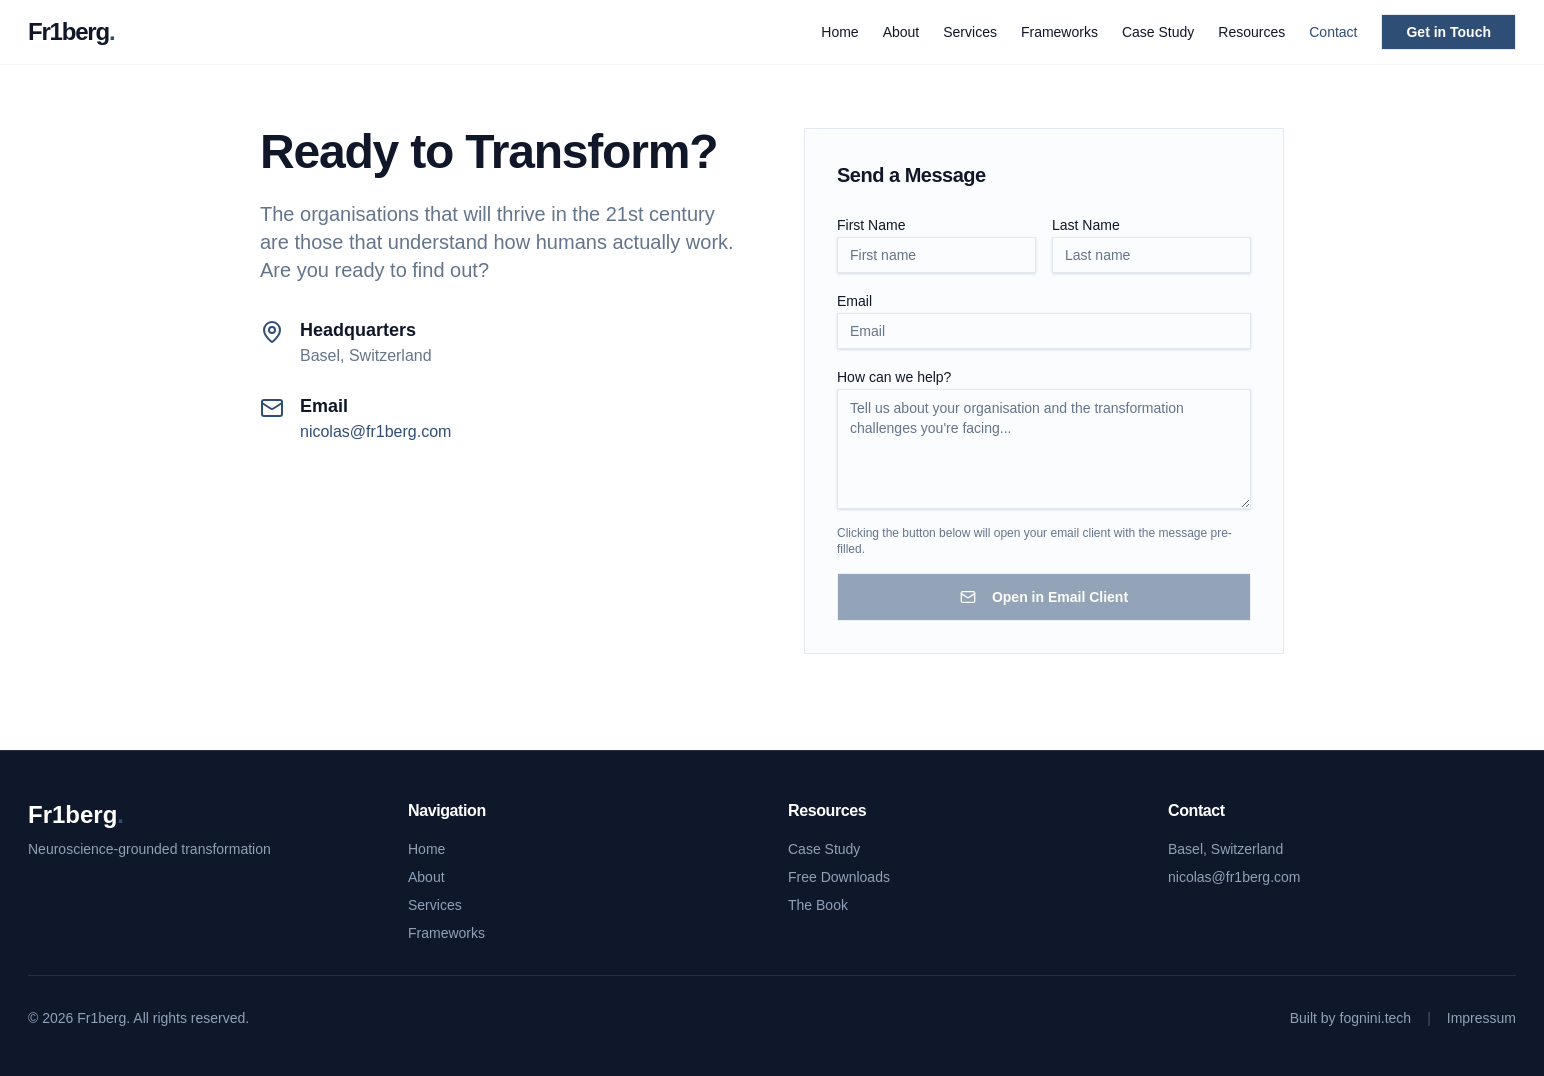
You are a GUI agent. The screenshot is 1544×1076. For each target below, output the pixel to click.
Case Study (1158, 32)
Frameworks (1059, 32)
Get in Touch (1448, 32)
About (901, 32)
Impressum (1481, 1018)
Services (970, 32)
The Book (818, 905)
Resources (1251, 32)
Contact (1333, 32)
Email (854, 301)
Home (839, 32)
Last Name (1086, 225)
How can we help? (894, 377)
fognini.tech (1376, 1018)
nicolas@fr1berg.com (375, 431)
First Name (871, 225)
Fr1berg (71, 31)
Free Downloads (839, 877)
